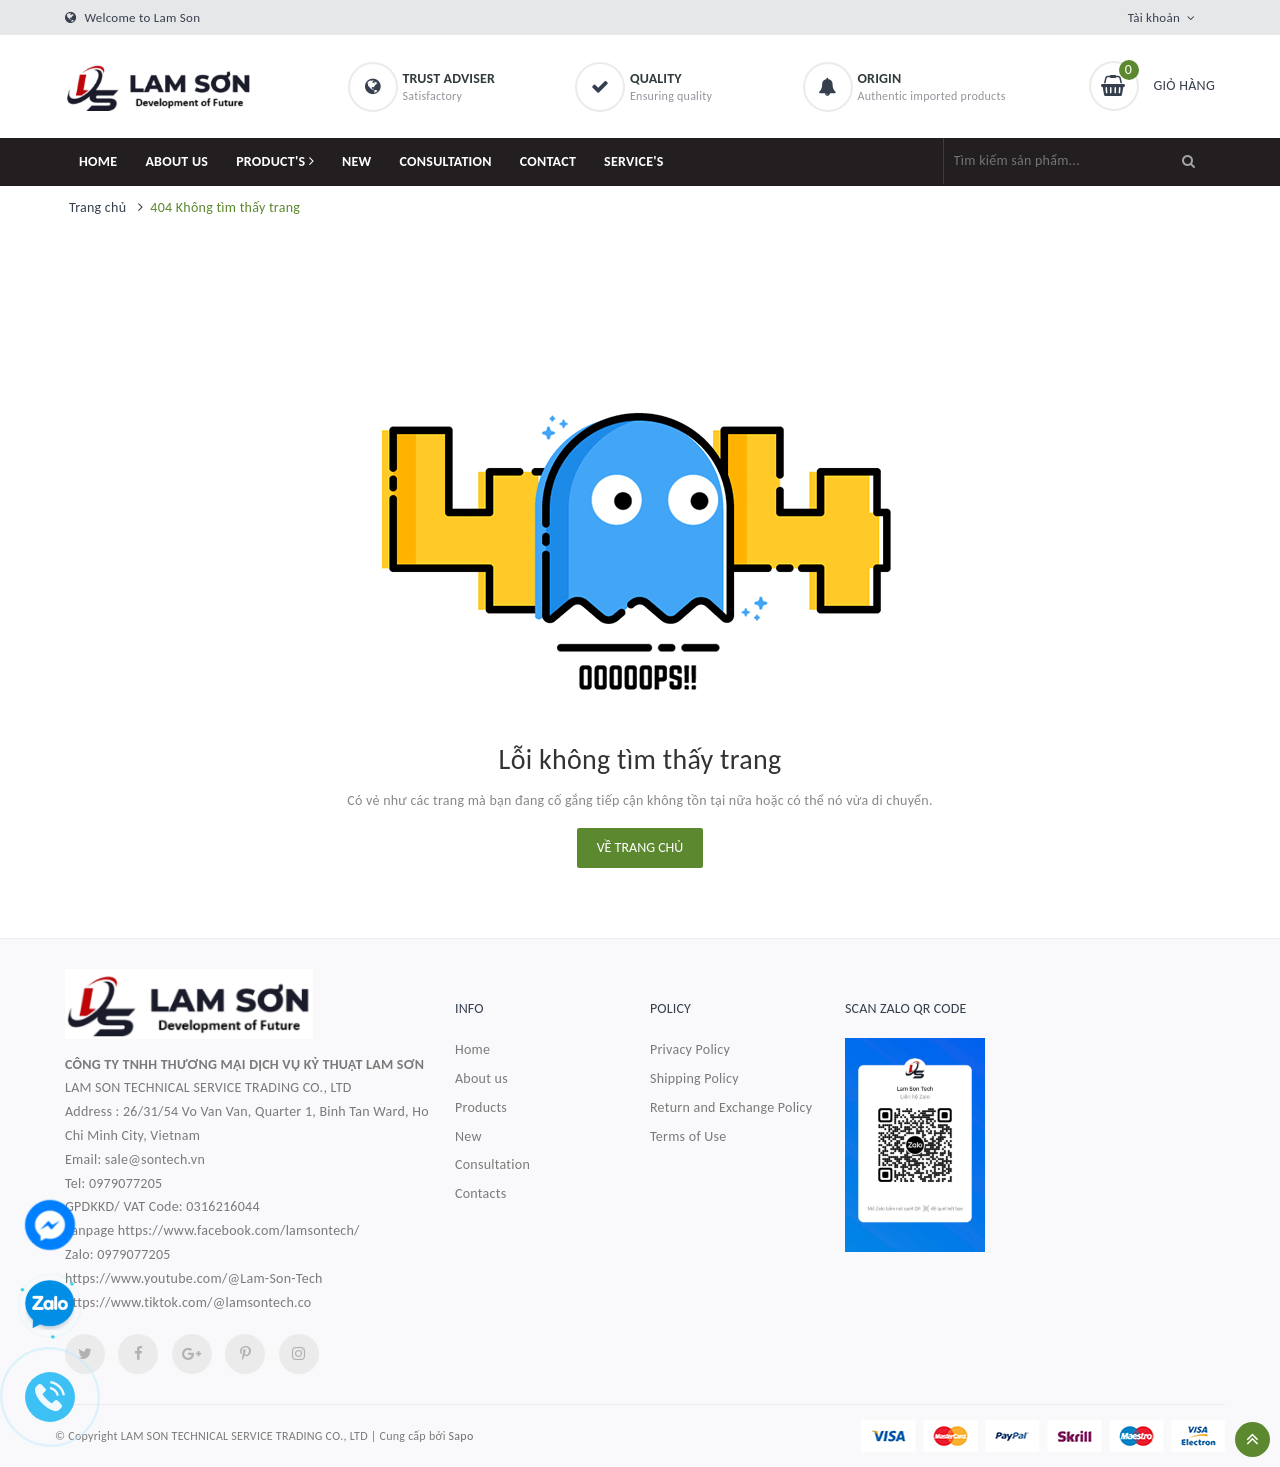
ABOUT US (176, 161)
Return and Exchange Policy (731, 1107)
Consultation (492, 1164)
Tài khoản (1154, 17)
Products (481, 1107)
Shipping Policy (694, 1078)
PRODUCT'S (275, 161)
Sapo (461, 1436)
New (468, 1136)
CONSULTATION (446, 161)
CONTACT (548, 161)
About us (481, 1078)
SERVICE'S (634, 161)
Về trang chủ (640, 847)
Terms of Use (688, 1136)
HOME (98, 161)
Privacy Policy (690, 1049)
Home (472, 1049)
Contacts (480, 1193)
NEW (357, 161)
